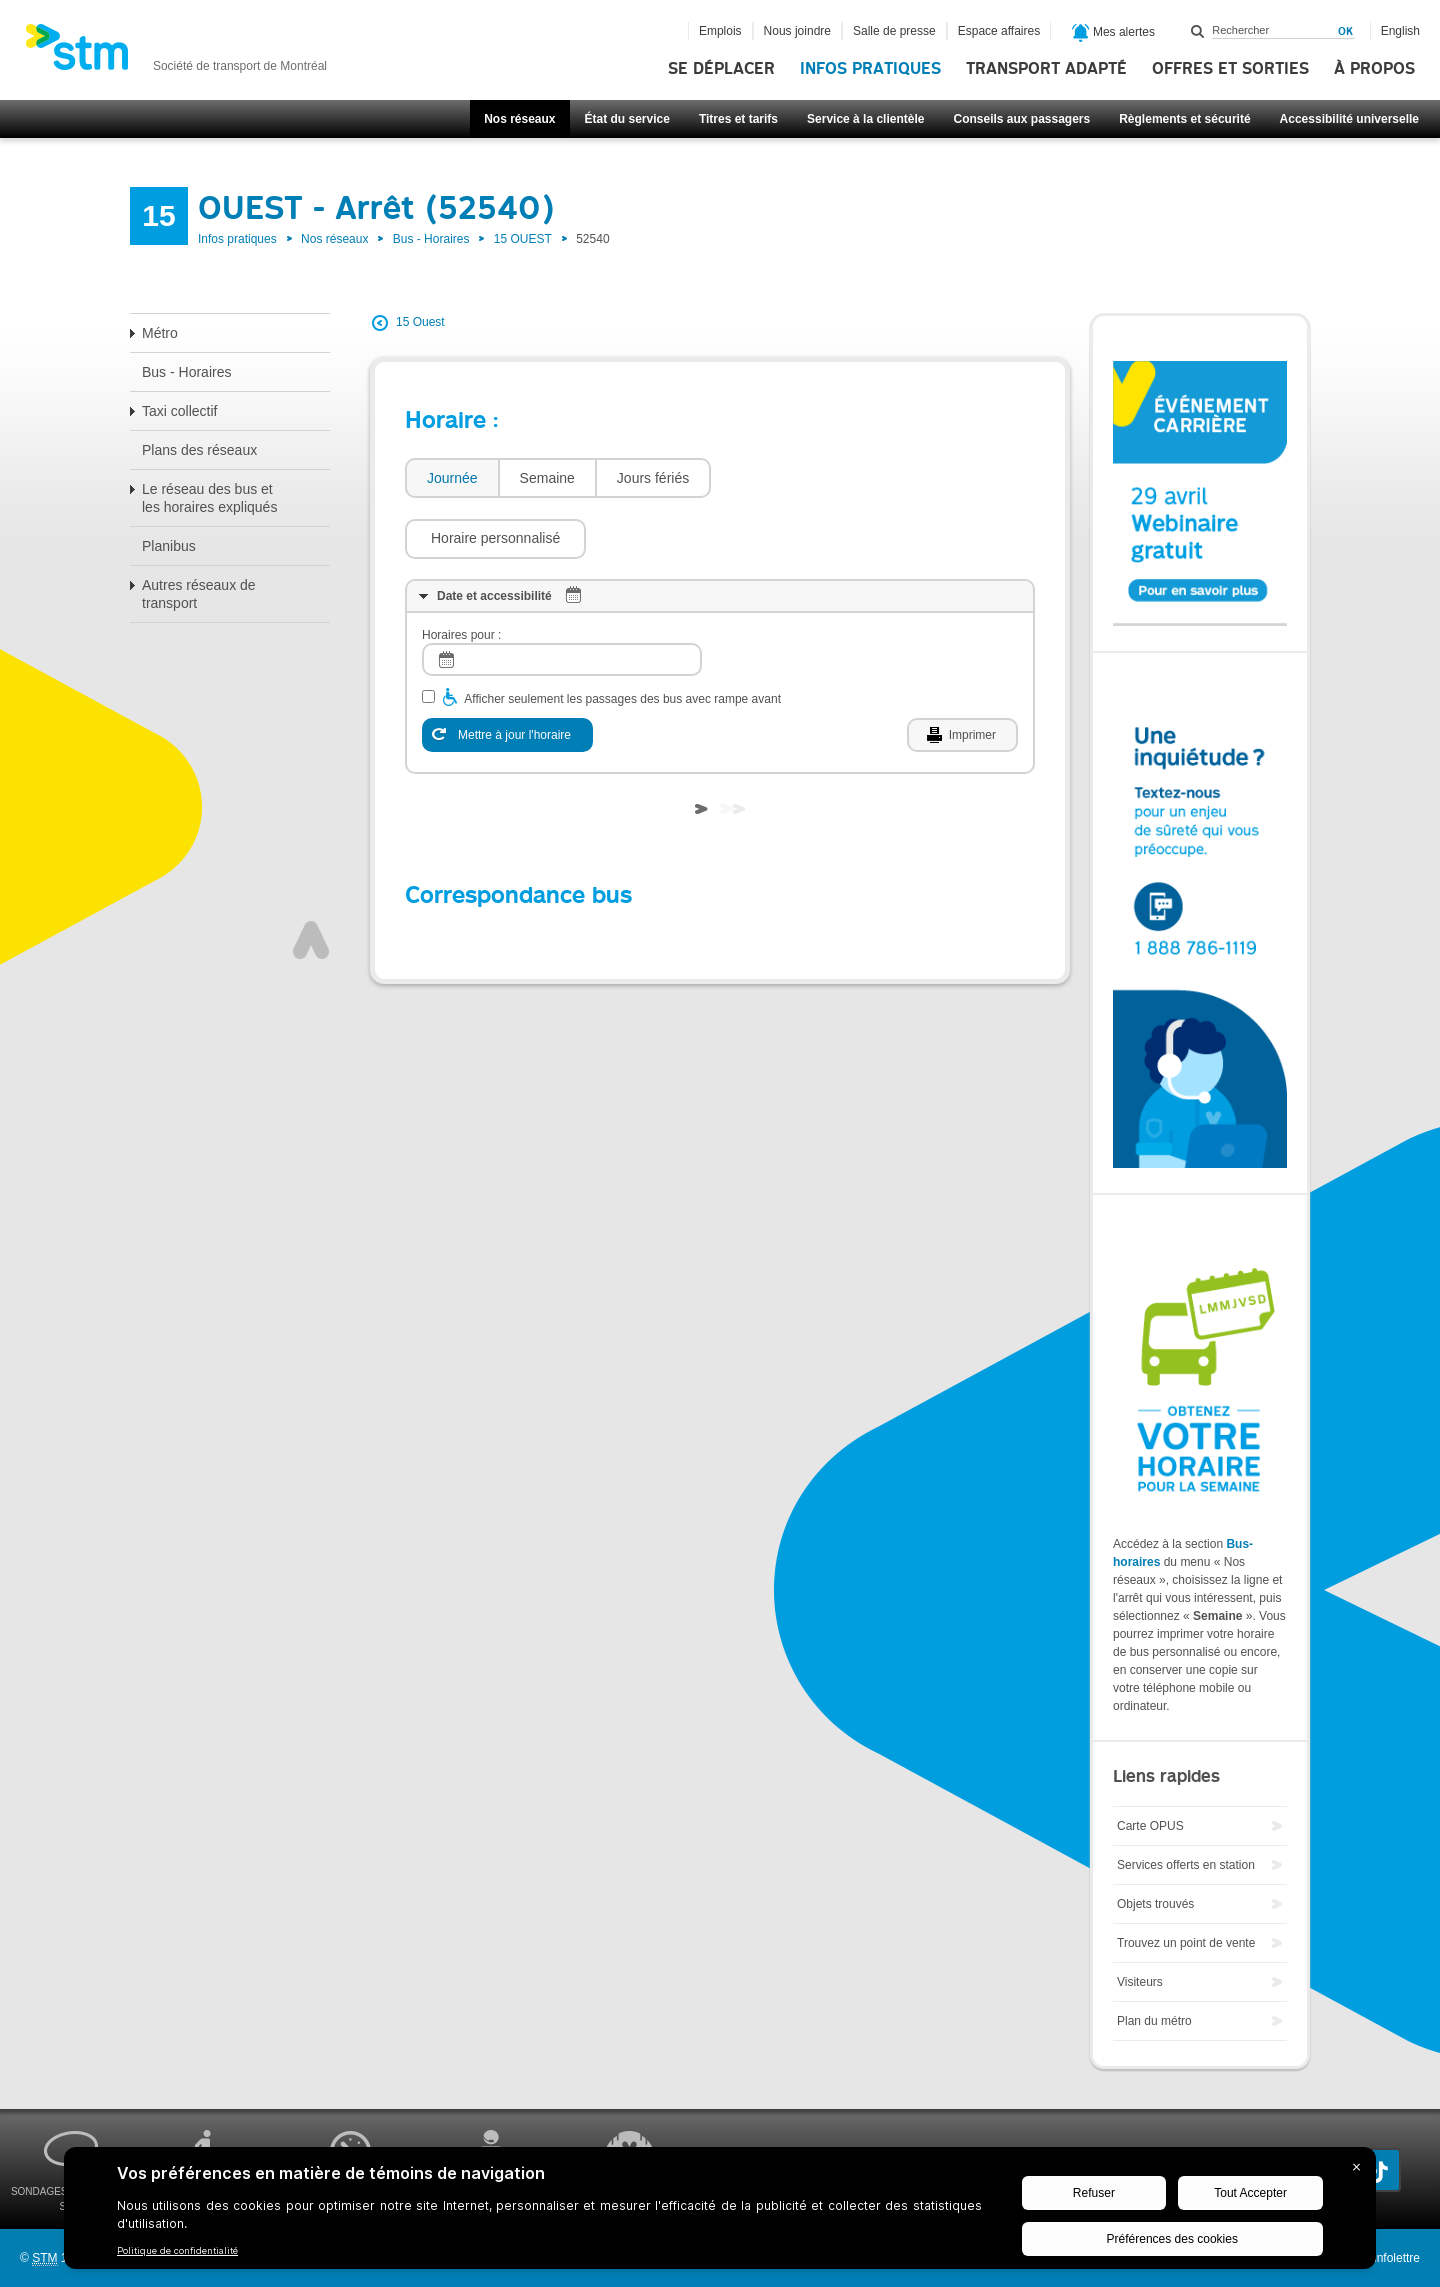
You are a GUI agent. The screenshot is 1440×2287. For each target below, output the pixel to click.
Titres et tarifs (738, 119)
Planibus (169, 546)
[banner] (176, 53)
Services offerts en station (1186, 1865)
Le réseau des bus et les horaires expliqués (209, 498)
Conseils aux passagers (1021, 119)
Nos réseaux (519, 119)
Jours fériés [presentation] (653, 478)
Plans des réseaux (199, 450)
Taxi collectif (179, 411)
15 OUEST (523, 239)
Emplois (720, 31)
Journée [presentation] (452, 478)
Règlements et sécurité (1184, 119)
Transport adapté (1046, 69)
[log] (562, 599)
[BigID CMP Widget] (720, 2213)
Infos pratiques (870, 69)
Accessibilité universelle (1349, 119)
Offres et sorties (1230, 69)
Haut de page (311, 880)
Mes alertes (1113, 33)
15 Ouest (420, 322)
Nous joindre (797, 31)
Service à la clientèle (865, 119)
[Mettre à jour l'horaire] (507, 675)
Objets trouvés (1155, 1904)
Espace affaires (999, 31)
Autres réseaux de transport (199, 594)
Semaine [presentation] (547, 478)
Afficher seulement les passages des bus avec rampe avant (622, 639)
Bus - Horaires (431, 239)
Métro (160, 333)
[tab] (451, 478)
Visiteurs (1140, 1982)
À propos (1374, 69)
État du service (627, 119)
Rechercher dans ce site (1198, 31)
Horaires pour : (461, 575)
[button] (811, 478)
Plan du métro (1154, 2021)
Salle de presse (894, 31)
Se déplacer (721, 69)
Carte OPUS (1150, 1826)
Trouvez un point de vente (1186, 1943)
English (1400, 31)
